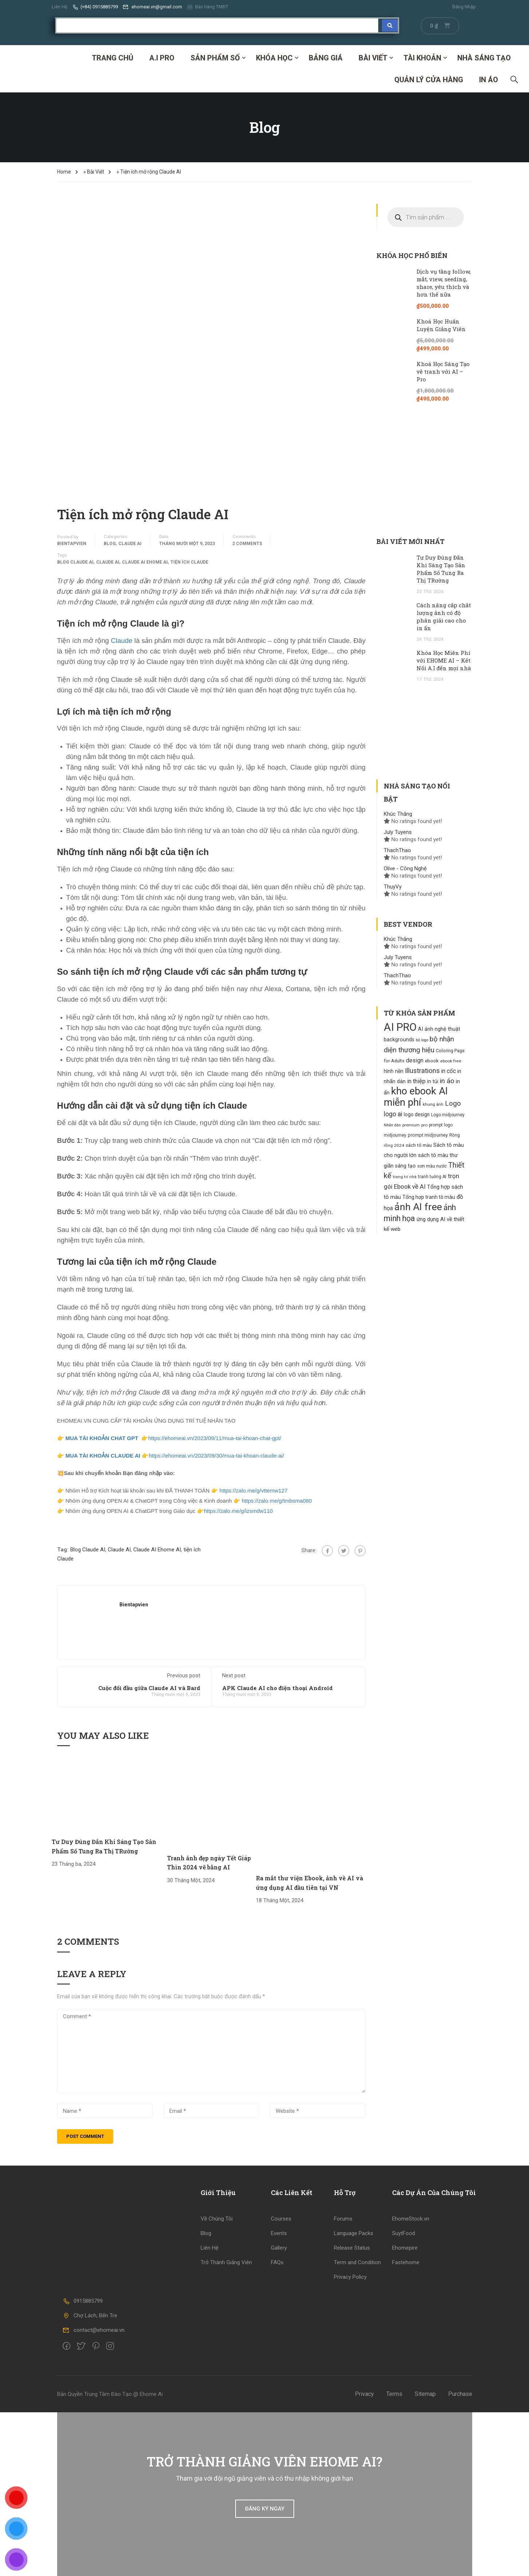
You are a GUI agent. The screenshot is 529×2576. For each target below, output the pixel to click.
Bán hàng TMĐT (208, 6)
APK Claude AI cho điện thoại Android (277, 1688)
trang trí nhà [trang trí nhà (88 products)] (405, 1176)
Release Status (352, 2248)
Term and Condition (357, 2262)
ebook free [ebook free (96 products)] (450, 1061)
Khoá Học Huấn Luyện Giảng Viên (441, 325)
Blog (110, 543)
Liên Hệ (59, 6)
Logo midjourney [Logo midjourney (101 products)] (448, 1114)
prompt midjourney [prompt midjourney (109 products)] (428, 1135)
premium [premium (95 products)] (411, 1125)
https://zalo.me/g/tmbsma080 (276, 1501)
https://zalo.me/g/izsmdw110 (238, 1511)
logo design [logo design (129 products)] (417, 1114)
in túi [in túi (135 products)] (432, 1081)
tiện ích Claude (189, 562)
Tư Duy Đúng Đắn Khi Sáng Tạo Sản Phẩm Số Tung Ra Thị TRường (441, 569)
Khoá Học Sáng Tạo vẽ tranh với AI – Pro (443, 371)
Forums (343, 2218)
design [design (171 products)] (414, 1060)
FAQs (277, 2262)
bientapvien (71, 543)
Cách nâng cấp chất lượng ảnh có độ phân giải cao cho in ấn (444, 616)
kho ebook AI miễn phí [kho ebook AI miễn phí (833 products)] (416, 1096)
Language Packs (353, 2233)
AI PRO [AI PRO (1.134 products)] (400, 1027)
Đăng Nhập (464, 6)
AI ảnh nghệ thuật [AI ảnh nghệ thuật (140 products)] (439, 1029)
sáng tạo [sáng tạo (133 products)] (405, 1166)
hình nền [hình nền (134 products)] (393, 1071)
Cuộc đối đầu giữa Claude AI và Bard (149, 1688)
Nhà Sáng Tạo (484, 57)
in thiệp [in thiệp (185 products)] (416, 1081)
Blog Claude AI (75, 562)
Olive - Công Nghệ (405, 868)
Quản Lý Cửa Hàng (428, 79)
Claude (122, 640)
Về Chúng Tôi (217, 2218)
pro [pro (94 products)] (424, 1125)
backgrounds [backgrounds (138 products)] (399, 1039)
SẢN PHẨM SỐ (215, 57)
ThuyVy (393, 886)
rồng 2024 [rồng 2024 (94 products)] (394, 1145)
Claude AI (130, 543)
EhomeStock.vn (410, 2218)
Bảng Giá (326, 57)
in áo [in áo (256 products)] (447, 1081)
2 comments (247, 543)
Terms (394, 2393)
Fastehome (405, 2262)
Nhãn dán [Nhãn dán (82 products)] (392, 1125)
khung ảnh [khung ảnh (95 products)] (433, 1104)
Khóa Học (274, 57)
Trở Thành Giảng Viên (226, 2262)
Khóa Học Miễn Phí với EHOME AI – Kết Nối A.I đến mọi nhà (444, 660)
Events (279, 2233)
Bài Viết (373, 57)
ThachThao (397, 850)
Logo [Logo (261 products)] (453, 1103)
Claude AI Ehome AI (145, 562)
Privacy (364, 2393)
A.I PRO (161, 57)
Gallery (279, 2248)
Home (64, 172)
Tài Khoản (422, 57)
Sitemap (425, 2393)
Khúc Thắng (398, 814)
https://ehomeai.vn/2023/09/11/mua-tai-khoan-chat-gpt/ (214, 1438)
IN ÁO (488, 79)
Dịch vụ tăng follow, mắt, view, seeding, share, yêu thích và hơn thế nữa (444, 283)
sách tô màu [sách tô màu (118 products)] (419, 1145)
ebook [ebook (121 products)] (432, 1061)
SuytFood (403, 2233)
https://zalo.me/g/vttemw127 (253, 1490)
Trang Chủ (112, 57)
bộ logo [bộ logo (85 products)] (422, 1040)
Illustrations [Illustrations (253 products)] (422, 1071)
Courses (281, 2218)
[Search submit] (390, 25)
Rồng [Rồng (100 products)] (454, 1135)
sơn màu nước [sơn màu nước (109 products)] (432, 1166)
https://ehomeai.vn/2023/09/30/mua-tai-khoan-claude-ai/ (216, 1455)
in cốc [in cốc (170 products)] (448, 1071)
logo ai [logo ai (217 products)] (393, 1114)
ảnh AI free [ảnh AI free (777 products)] (418, 1207)
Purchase (460, 2393)
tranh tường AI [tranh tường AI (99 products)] (432, 1176)
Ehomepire (405, 2248)
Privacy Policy (350, 2277)
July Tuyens (398, 832)
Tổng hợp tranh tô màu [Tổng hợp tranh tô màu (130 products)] (428, 1197)
